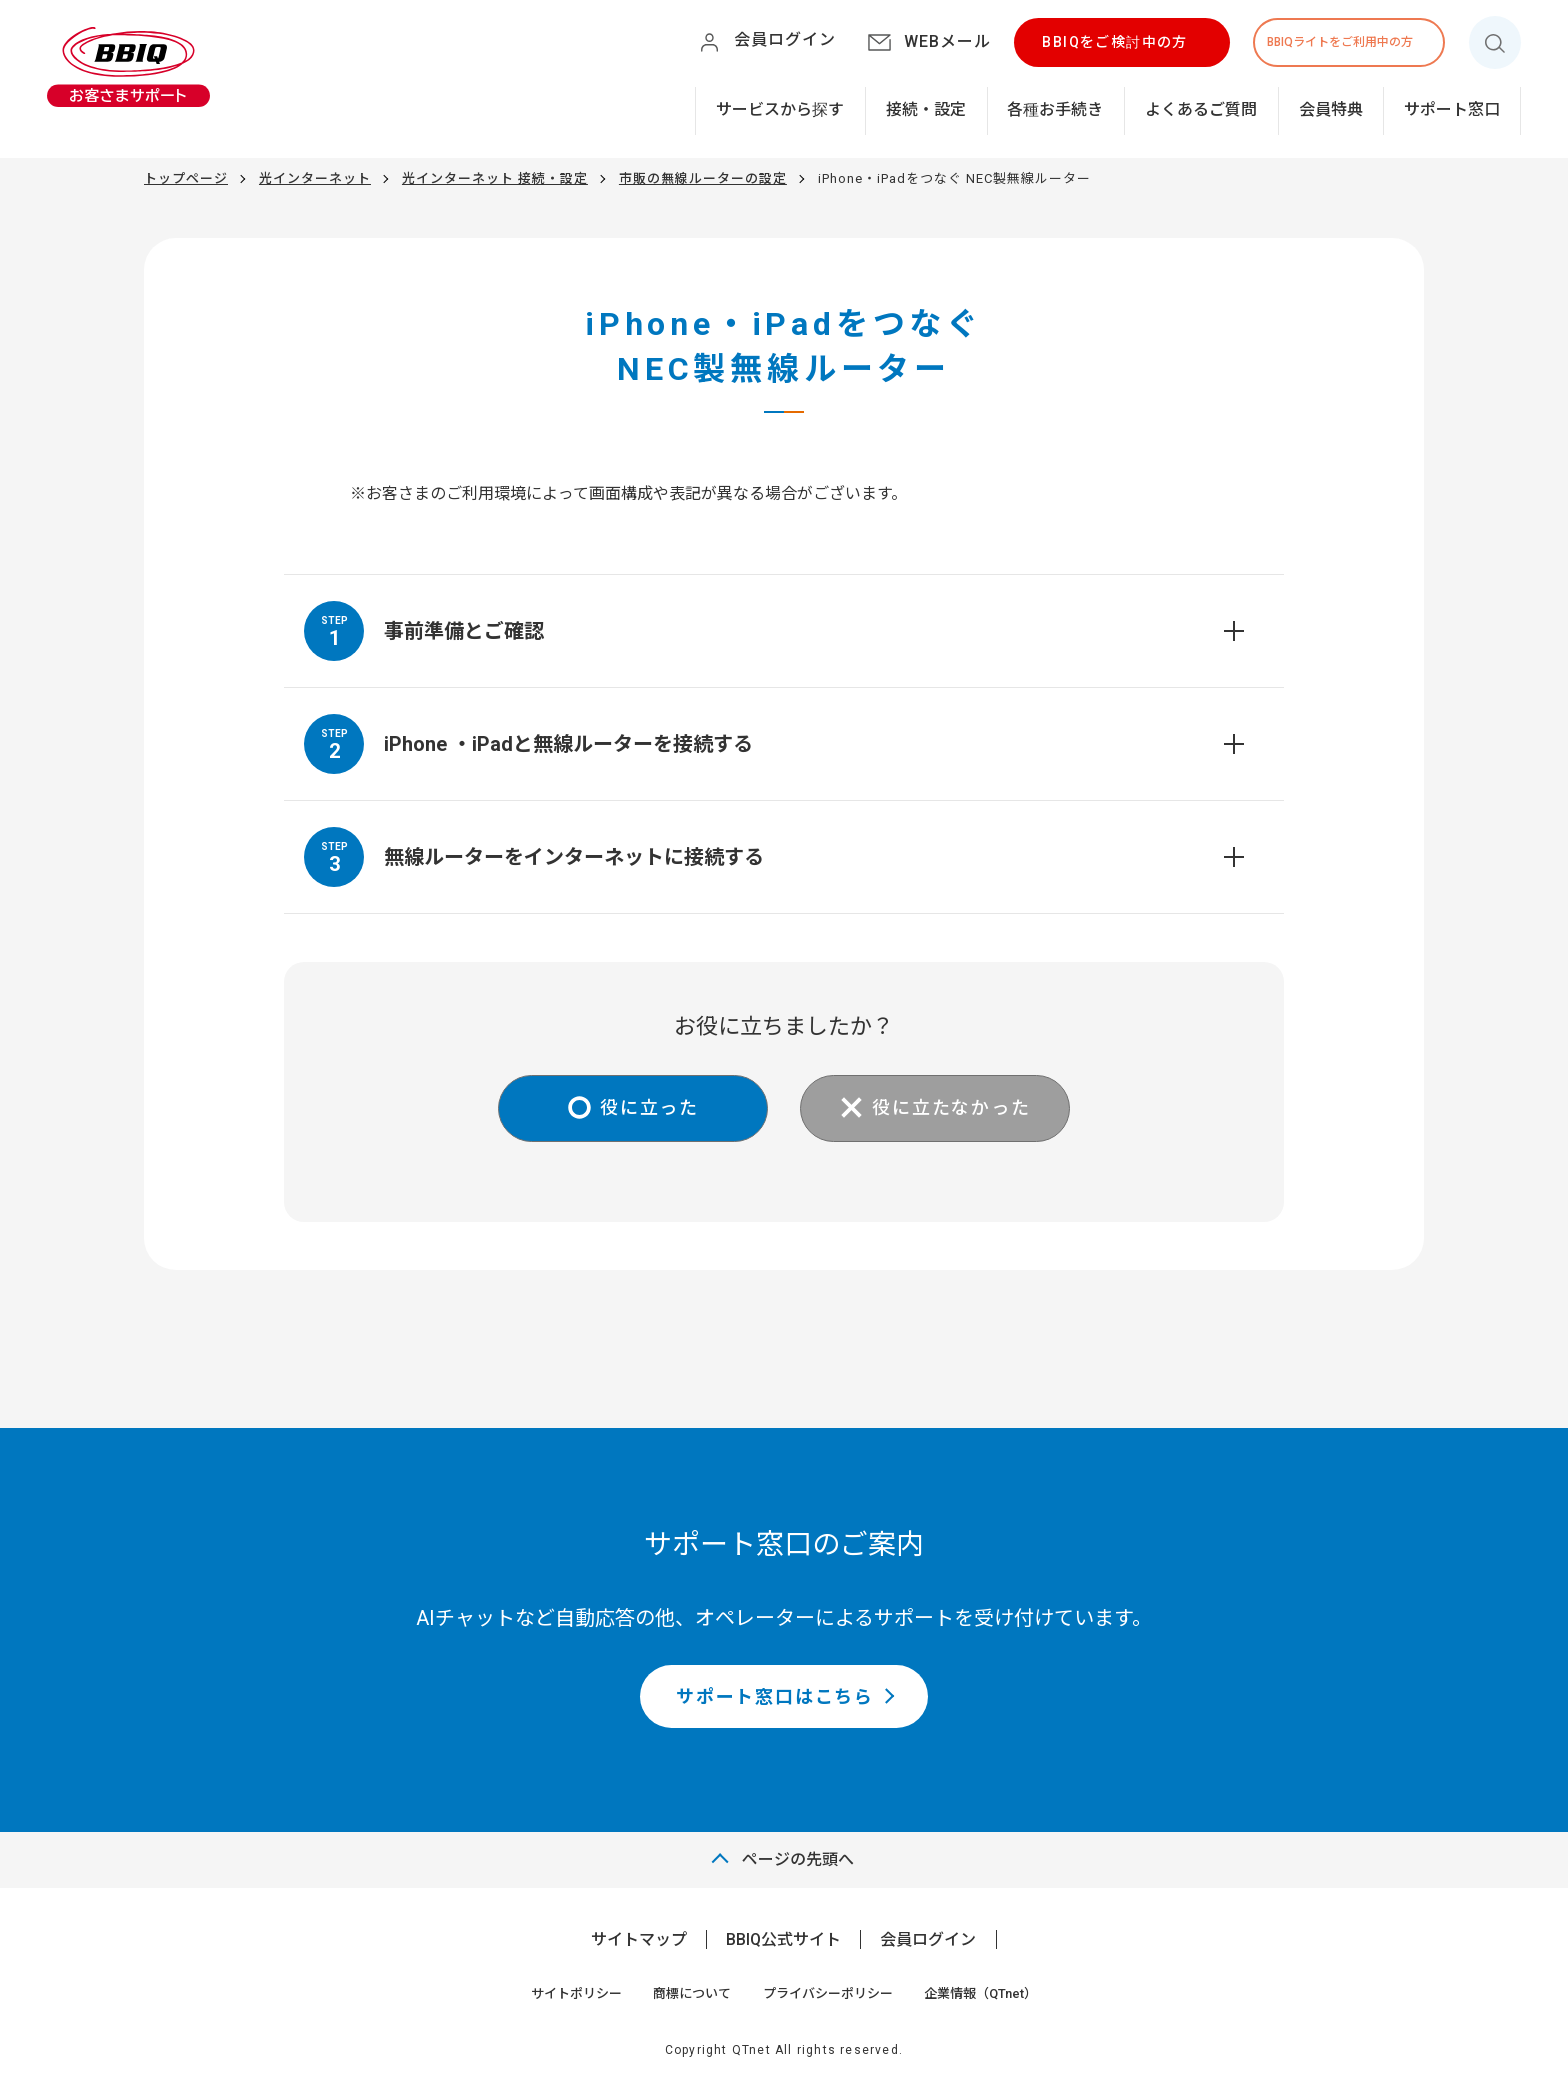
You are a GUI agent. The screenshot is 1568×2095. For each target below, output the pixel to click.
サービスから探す (780, 109)
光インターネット (315, 178)
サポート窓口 (1452, 109)
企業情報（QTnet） (980, 1993)
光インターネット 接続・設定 (495, 178)
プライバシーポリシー (828, 1993)
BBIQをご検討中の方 (1114, 42)
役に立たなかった (951, 1107)
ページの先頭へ (798, 1859)
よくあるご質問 (1201, 109)
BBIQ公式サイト (783, 1939)
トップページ (186, 178)
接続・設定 (926, 109)
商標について (692, 1993)
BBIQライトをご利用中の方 (1340, 42)
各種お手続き (1055, 109)
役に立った (649, 1107)
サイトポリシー (576, 1993)
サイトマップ (639, 1939)
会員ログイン (928, 1939)
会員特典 (1331, 109)
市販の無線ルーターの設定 (703, 178)
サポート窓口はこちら (775, 1696)
